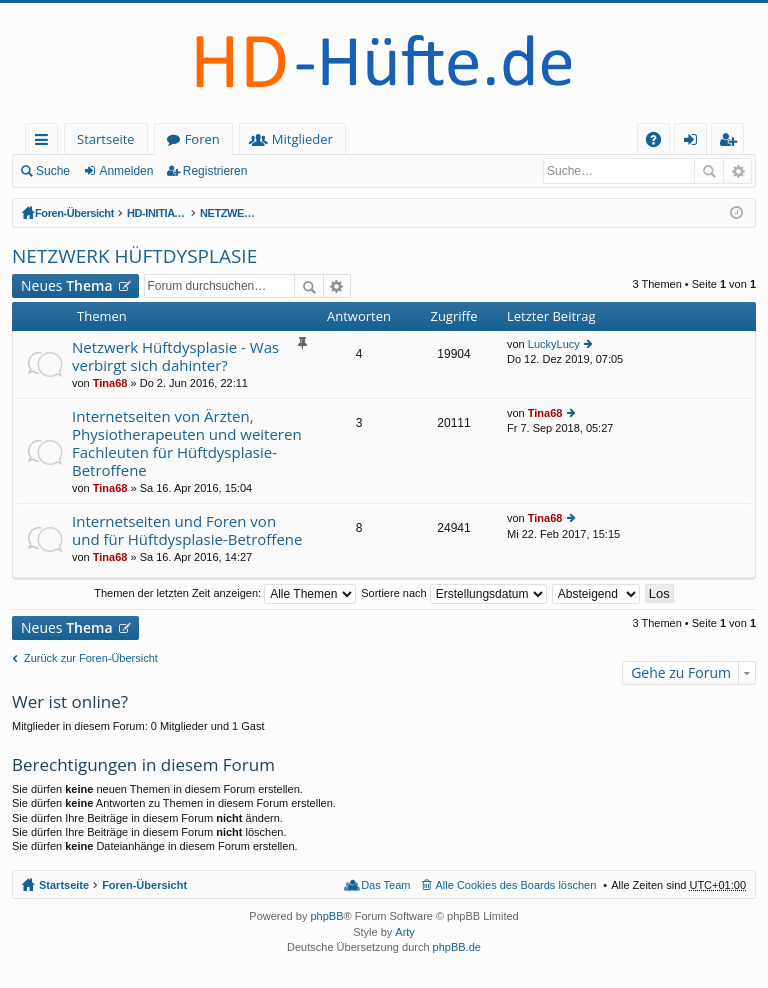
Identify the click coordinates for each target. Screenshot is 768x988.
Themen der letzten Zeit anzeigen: (225, 593)
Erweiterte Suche (737, 171)
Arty (405, 932)
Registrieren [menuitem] (732, 142)
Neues (67, 285)
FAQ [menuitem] (660, 142)
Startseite (106, 139)
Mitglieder (302, 139)
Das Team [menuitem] (385, 885)
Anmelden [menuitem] (696, 142)
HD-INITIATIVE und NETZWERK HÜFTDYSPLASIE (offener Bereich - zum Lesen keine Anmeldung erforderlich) (188, 213)
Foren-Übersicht (75, 213)
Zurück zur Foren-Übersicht (91, 658)
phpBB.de (457, 947)
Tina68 (110, 383)
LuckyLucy (554, 344)
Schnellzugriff (45, 142)
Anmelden (126, 171)
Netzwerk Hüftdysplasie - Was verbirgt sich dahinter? (175, 356)
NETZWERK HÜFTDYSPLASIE (321, 213)
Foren (202, 139)
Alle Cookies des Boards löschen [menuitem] (516, 885)
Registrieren (215, 171)
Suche (53, 171)
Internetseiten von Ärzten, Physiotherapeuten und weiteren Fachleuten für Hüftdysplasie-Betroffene (187, 443)
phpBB (326, 916)
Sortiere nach (453, 593)
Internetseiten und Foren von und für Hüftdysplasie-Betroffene (187, 530)
